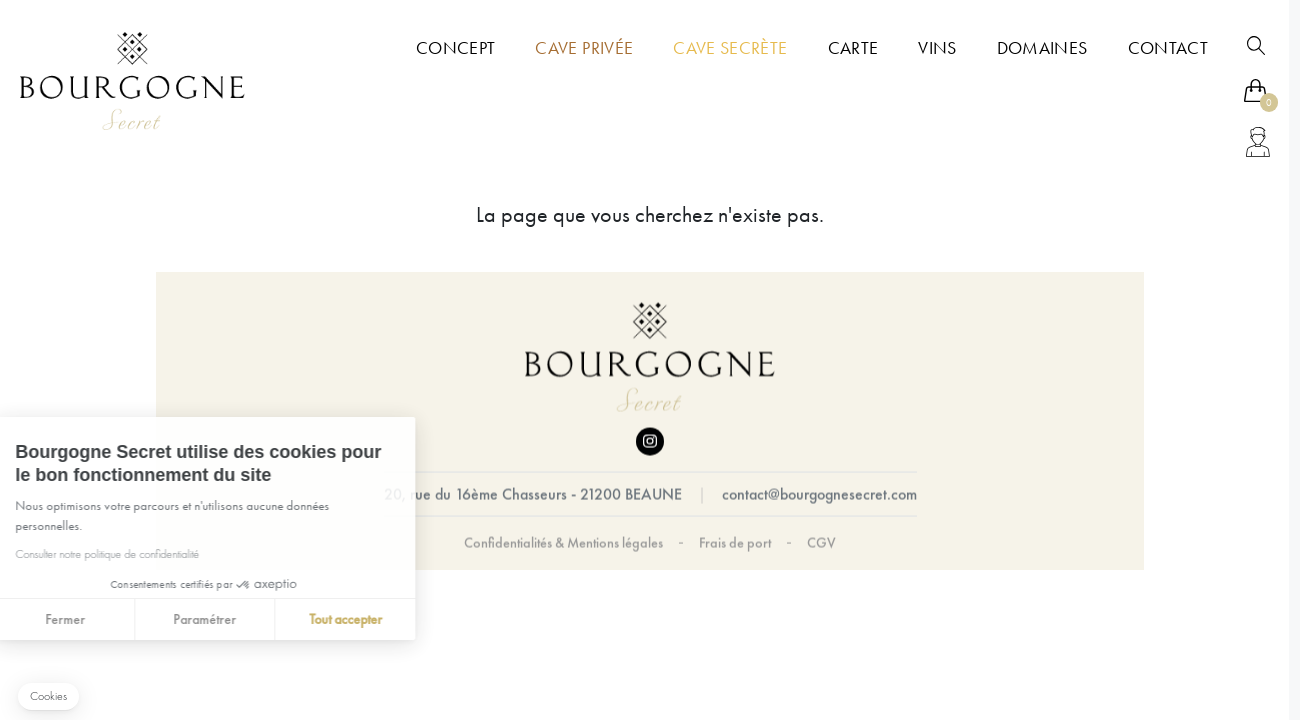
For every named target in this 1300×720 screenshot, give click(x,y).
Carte (853, 48)
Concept (455, 48)
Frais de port (735, 543)
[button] (48, 696)
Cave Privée (584, 48)
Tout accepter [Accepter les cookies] (267, 619)
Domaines (1042, 48)
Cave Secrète (730, 48)
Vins (937, 48)
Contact (1168, 48)
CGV (821, 543)
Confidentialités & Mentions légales (563, 543)
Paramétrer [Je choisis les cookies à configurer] (127, 619)
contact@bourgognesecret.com (819, 494)
